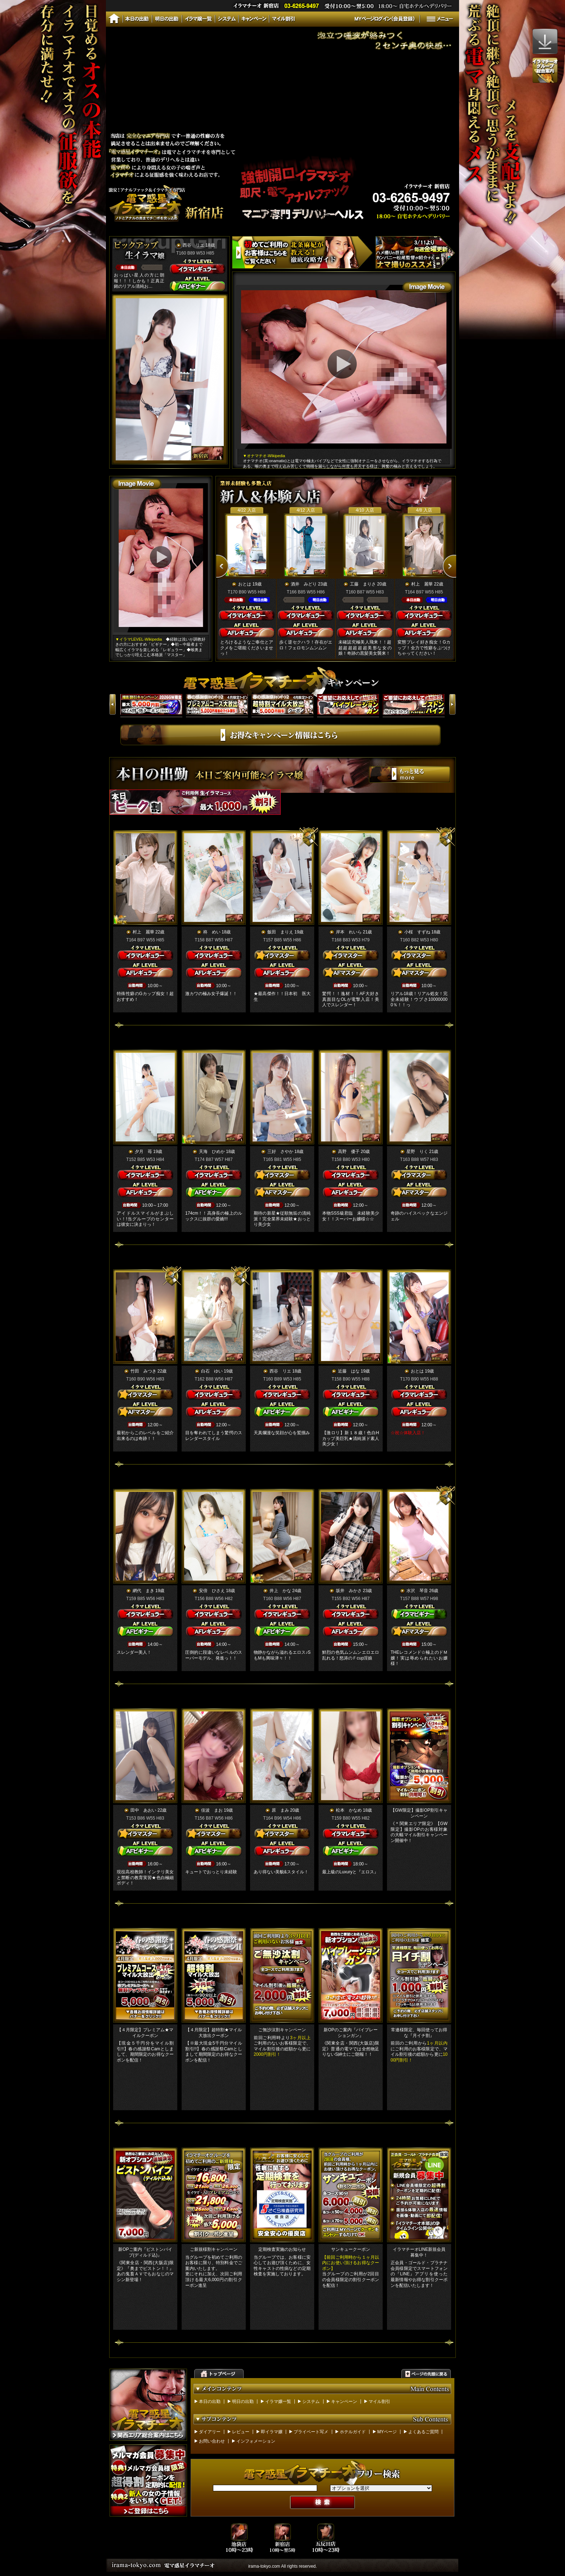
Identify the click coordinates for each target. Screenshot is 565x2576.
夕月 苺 (143, 1151)
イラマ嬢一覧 (278, 2401)
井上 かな (280, 1590)
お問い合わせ (212, 2441)
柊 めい (212, 931)
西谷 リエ (193, 245)
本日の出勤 (210, 2401)
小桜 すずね (417, 931)
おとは (244, 584)
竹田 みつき (143, 1371)
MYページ (387, 2431)
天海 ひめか (212, 1151)
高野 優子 (349, 1151)
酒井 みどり (304, 584)
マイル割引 (379, 2401)
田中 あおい (143, 1810)
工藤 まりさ (363, 584)
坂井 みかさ (349, 1590)
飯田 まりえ (280, 931)
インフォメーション (255, 2441)
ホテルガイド (353, 2431)
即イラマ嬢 (271, 2431)
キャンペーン (344, 2401)
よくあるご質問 (423, 2431)
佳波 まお (212, 1810)
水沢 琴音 (417, 1590)
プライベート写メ (311, 2431)
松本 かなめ (349, 1810)
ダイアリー (210, 2431)
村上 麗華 (422, 584)
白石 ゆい (212, 1371)
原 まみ (280, 1810)
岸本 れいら (349, 931)
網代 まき (143, 1590)
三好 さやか (280, 1151)
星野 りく (417, 1151)
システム (311, 2401)
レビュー (240, 2431)
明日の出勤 (243, 2401)
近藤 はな (349, 1371)
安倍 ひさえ (212, 1590)
